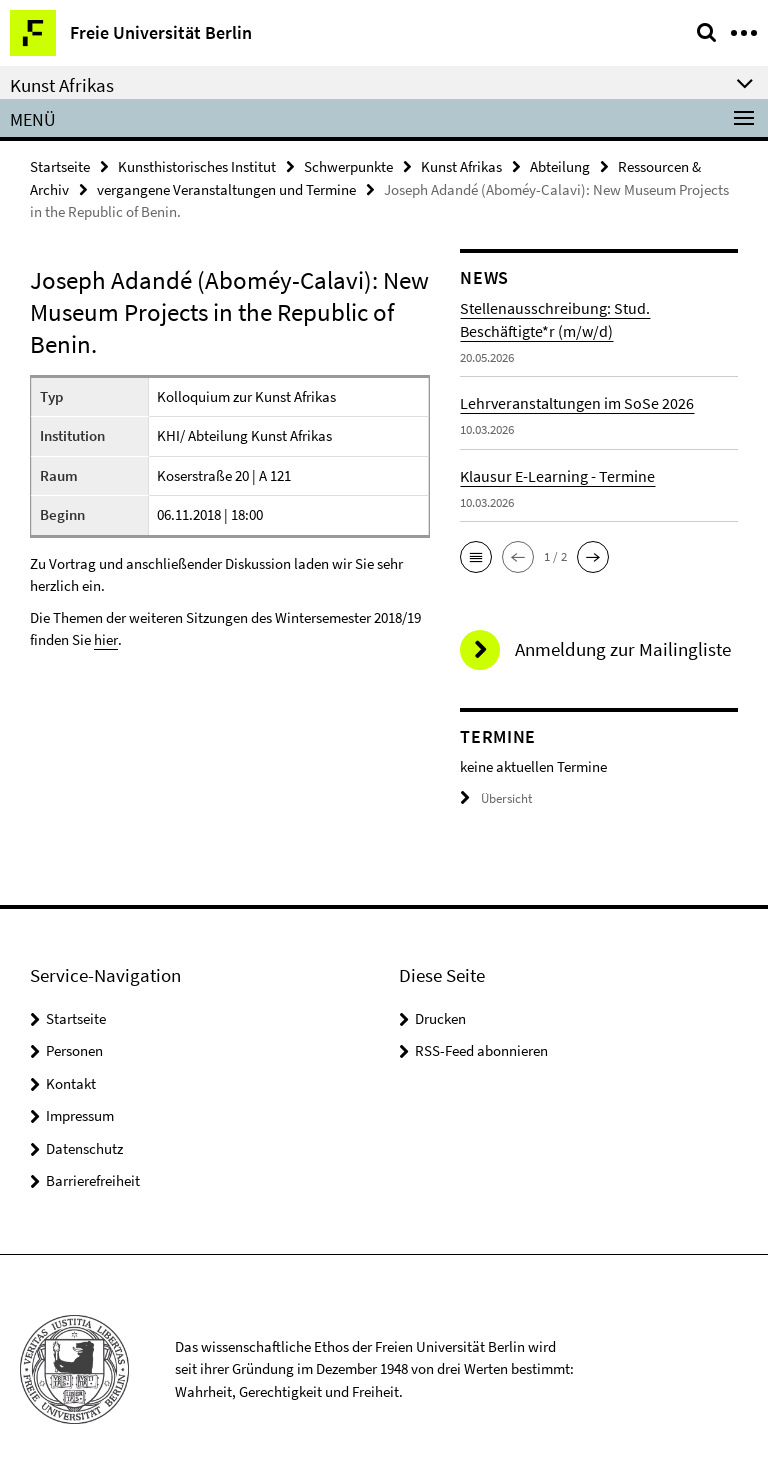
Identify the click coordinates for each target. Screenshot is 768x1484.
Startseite (60, 166)
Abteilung (560, 166)
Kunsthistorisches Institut (197, 166)
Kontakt (71, 1083)
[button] (476, 557)
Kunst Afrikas (461, 166)
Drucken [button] (440, 1018)
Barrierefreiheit (93, 1180)
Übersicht (496, 798)
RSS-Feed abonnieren (481, 1050)
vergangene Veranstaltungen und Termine (226, 189)
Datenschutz (84, 1148)
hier (105, 639)
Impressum (80, 1115)
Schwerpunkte (348, 166)
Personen (74, 1050)
